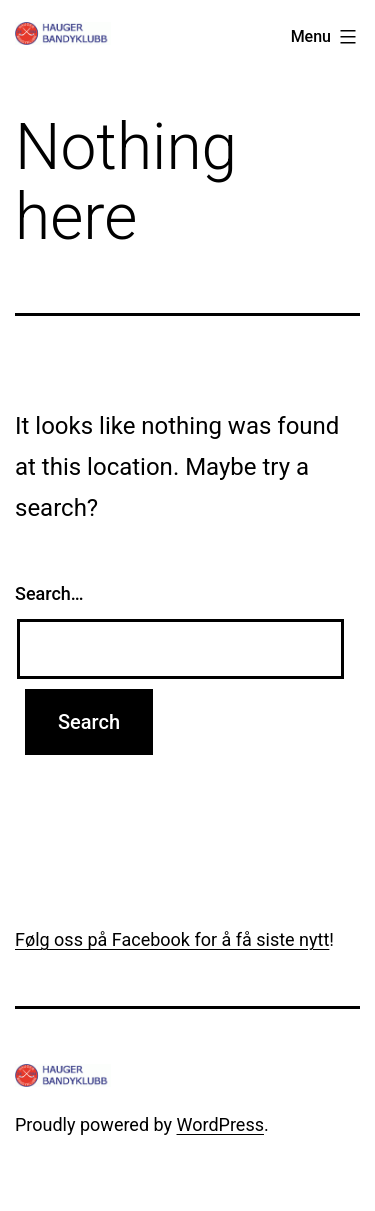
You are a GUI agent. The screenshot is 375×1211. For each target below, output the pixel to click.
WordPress (220, 1124)
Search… (49, 593)
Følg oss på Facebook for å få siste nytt (172, 939)
